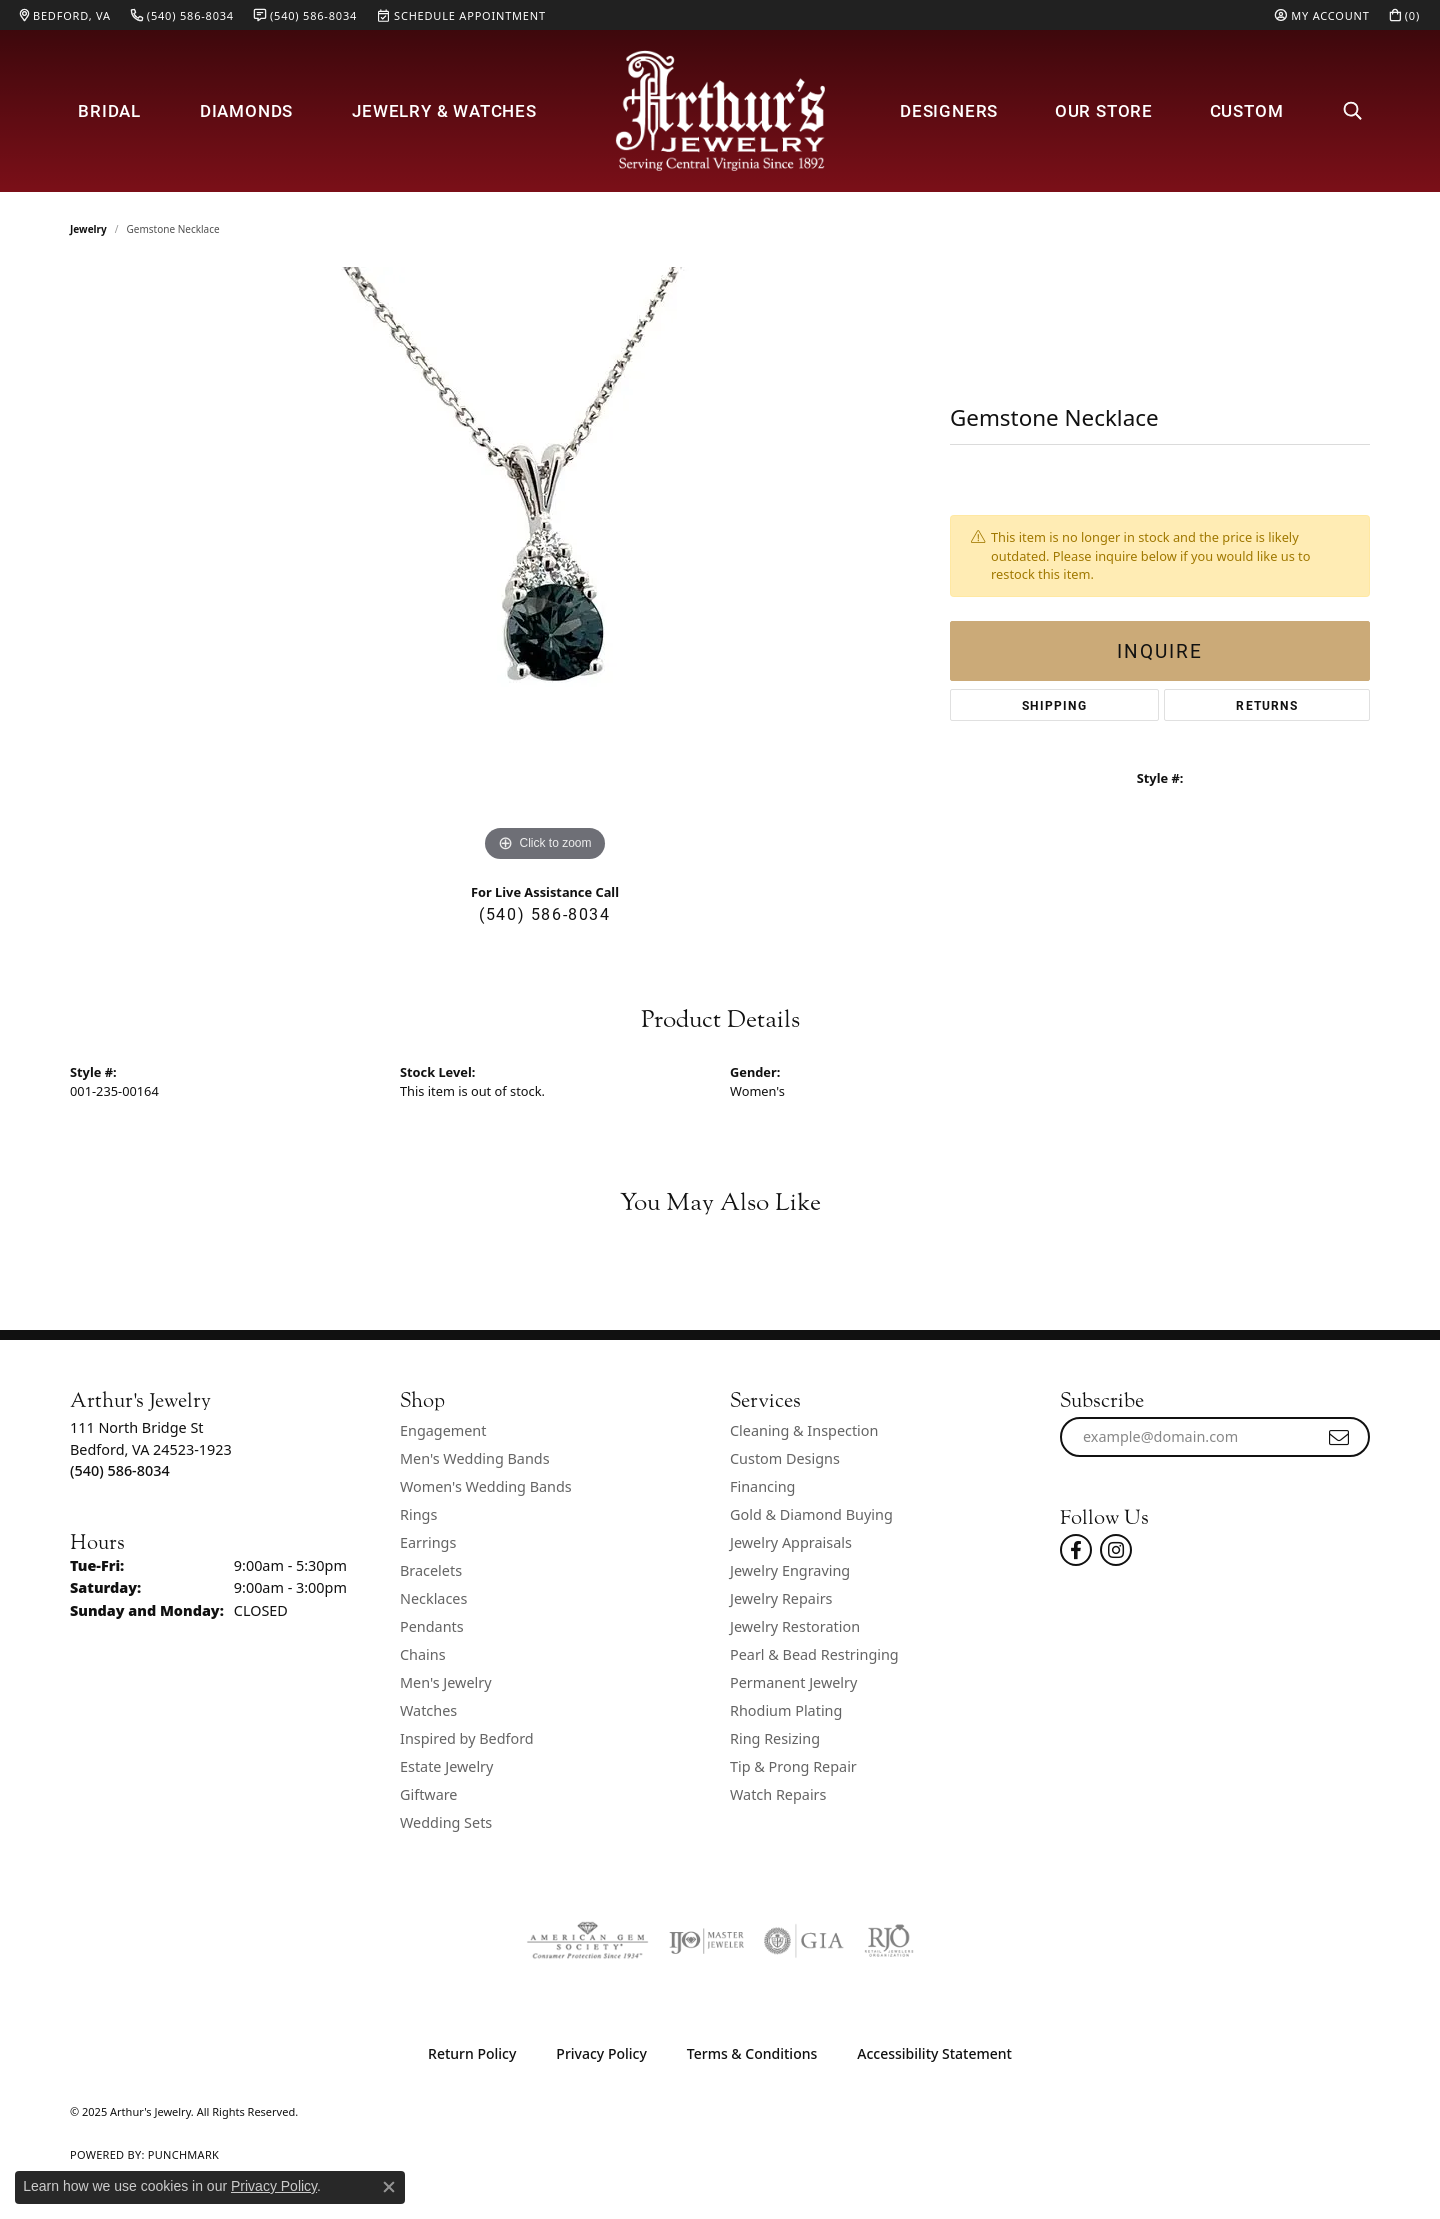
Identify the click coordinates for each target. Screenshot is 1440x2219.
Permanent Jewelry (793, 1682)
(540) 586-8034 (544, 913)
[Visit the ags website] (587, 1941)
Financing (762, 1486)
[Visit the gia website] (804, 1941)
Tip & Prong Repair (793, 1766)
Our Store (1104, 110)
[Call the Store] (120, 1470)
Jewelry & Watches (444, 110)
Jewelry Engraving (790, 1570)
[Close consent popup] (389, 2187)
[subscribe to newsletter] (1340, 1437)
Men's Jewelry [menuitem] (446, 1682)
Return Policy (472, 2053)
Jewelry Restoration (795, 1626)
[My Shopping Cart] (1405, 15)
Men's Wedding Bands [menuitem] (475, 1458)
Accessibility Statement (934, 2053)
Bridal (109, 110)
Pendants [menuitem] (432, 1626)
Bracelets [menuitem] (431, 1570)
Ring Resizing (775, 1738)
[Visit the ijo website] (706, 1941)
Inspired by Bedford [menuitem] (467, 1738)
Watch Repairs (778, 1794)
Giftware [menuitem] (429, 1794)
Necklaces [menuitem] (433, 1598)
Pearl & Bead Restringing (814, 1654)
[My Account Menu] (1322, 15)
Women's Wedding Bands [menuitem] (486, 1486)
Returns (1266, 705)
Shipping (1054, 705)
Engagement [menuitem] (443, 1430)
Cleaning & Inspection (804, 1430)
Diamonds (246, 110)
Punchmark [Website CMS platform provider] (183, 2154)
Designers (949, 110)
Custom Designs (785, 1458)
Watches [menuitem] (428, 1710)
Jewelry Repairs (781, 1598)
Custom (1247, 110)
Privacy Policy (601, 2053)
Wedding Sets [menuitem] (446, 1822)
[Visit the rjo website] (889, 1941)
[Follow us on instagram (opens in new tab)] (1116, 1550)
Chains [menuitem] (423, 1654)
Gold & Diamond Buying (811, 1514)
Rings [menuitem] (418, 1514)
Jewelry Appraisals (791, 1542)
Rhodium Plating (786, 1710)
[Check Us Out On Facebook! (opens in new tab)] (1076, 1550)
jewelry (88, 229)
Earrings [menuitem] (428, 1542)
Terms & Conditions (752, 2053)
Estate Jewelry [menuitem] (446, 1766)
